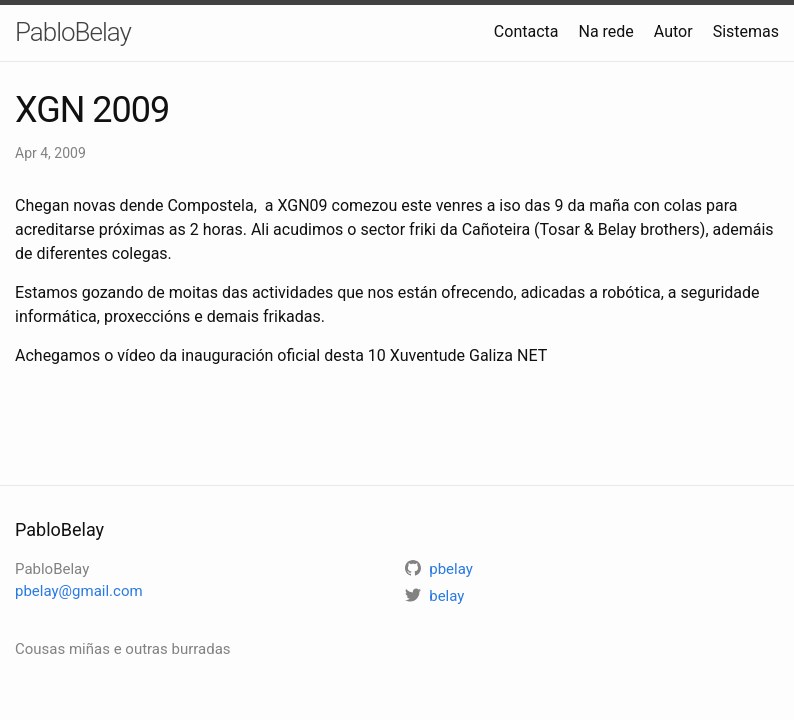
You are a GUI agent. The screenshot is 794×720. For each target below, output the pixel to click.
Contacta (526, 31)
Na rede (605, 31)
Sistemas (746, 31)
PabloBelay (73, 32)
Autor (673, 31)
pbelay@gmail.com (79, 591)
